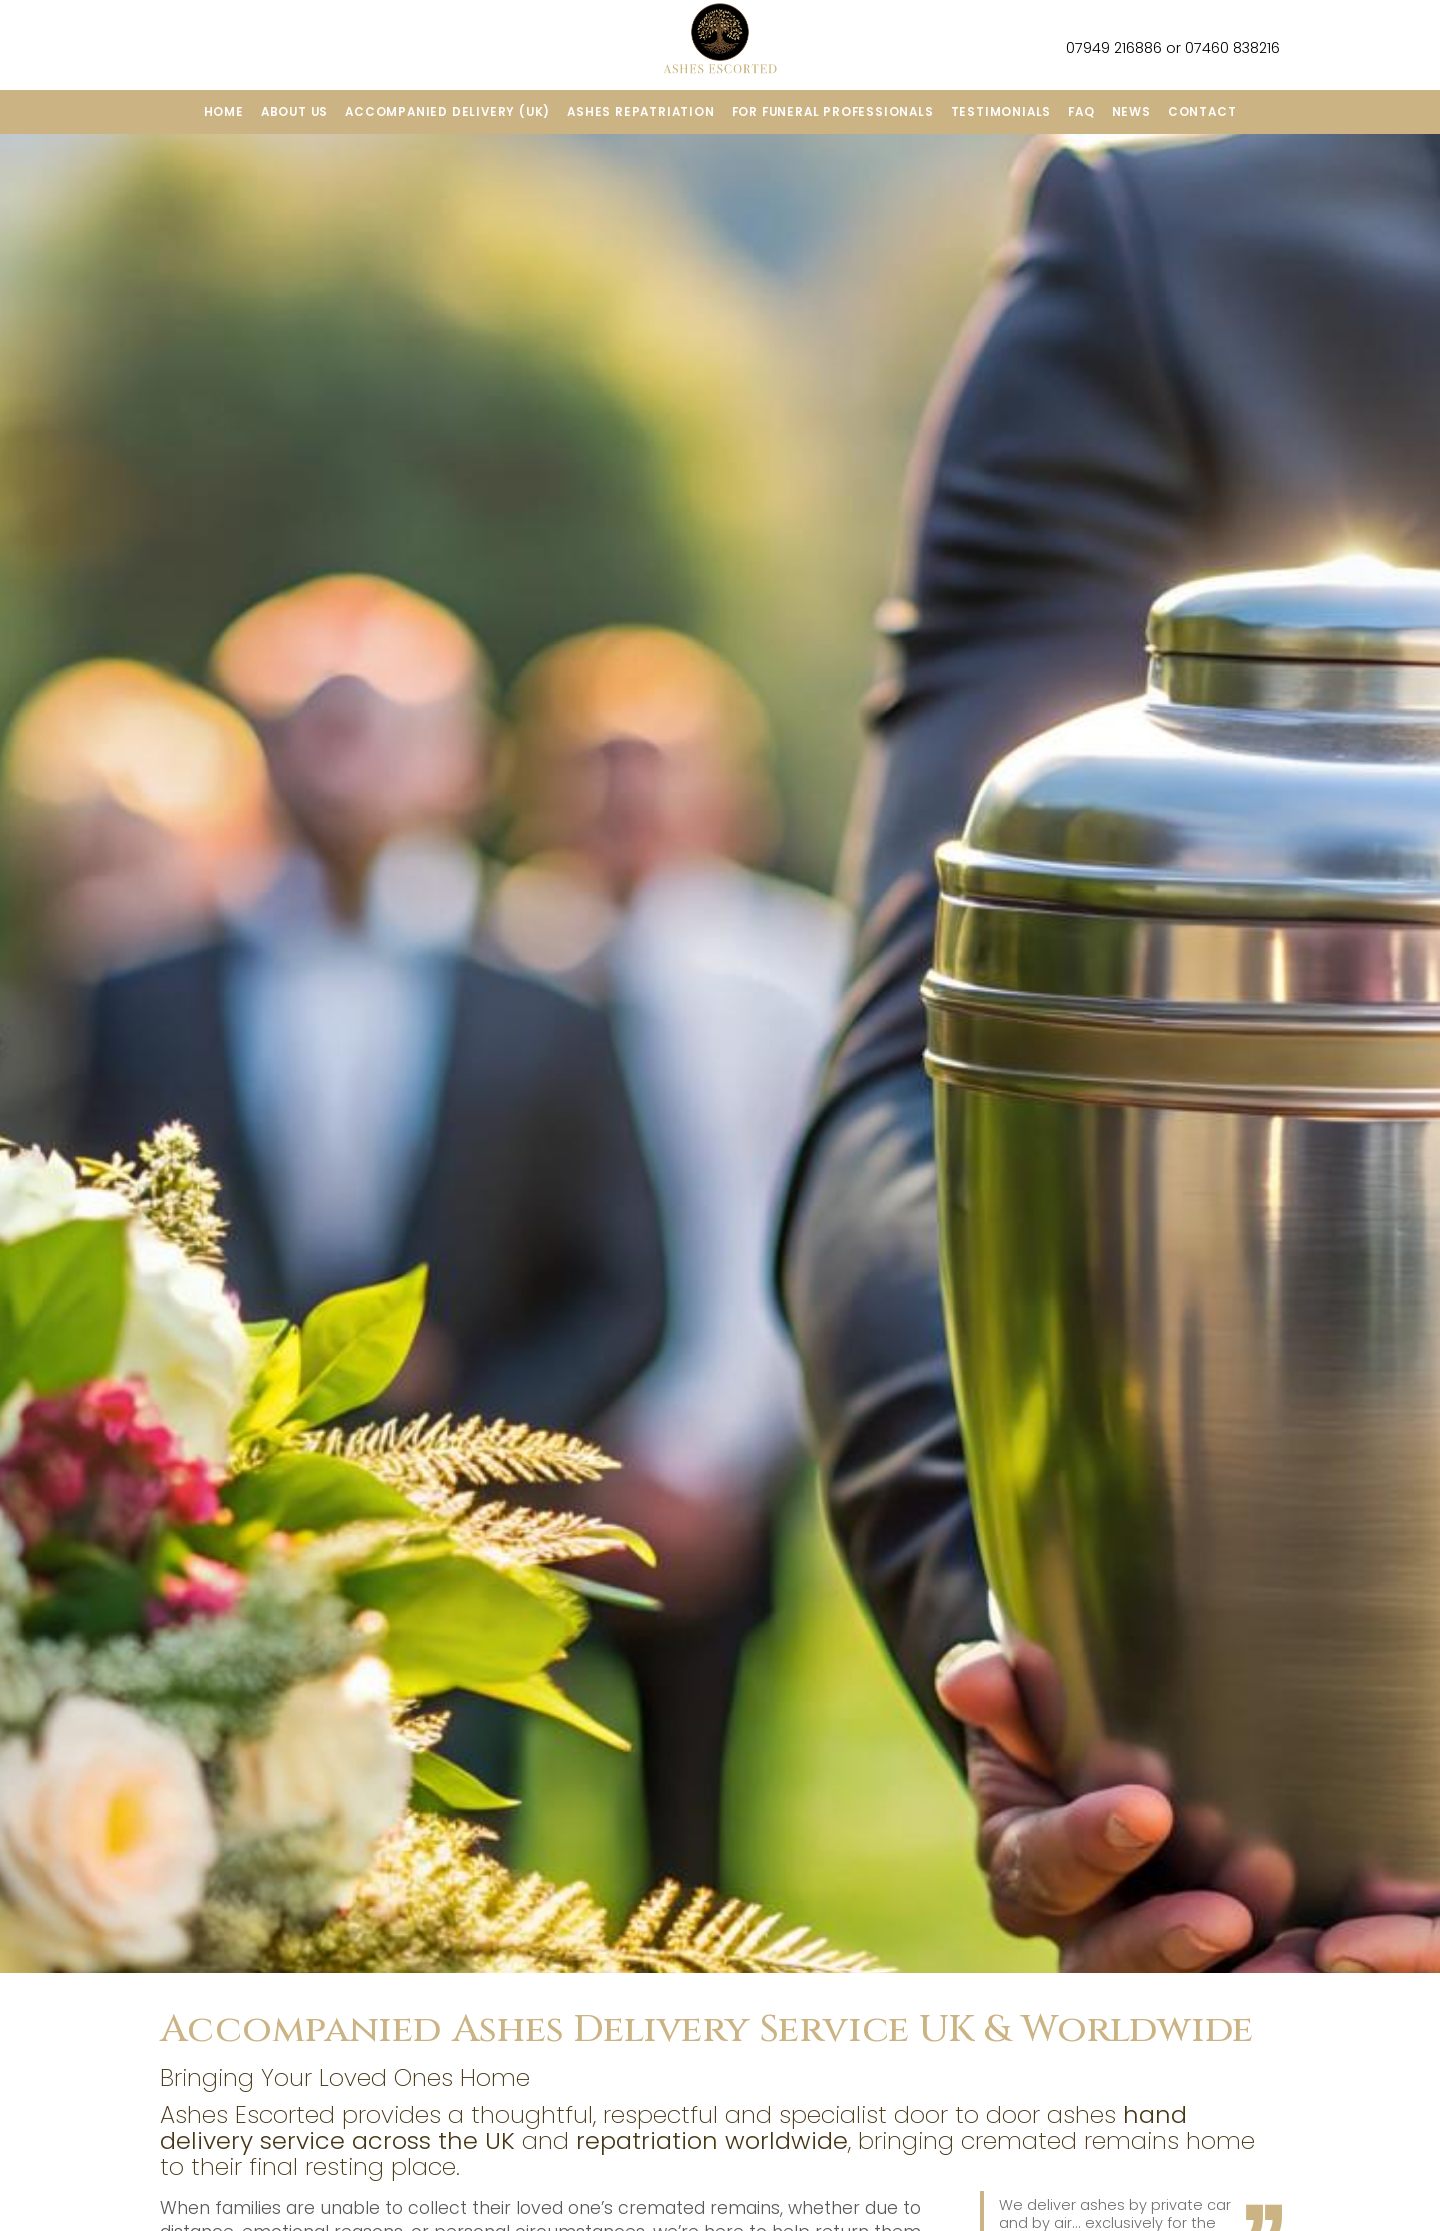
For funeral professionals (833, 112)
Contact (1202, 112)
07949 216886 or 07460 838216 (1159, 48)
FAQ (1081, 112)
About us (294, 112)
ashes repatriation (640, 112)
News (1131, 112)
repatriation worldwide (712, 2140)
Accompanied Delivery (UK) (447, 112)
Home (224, 112)
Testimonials (1001, 112)
